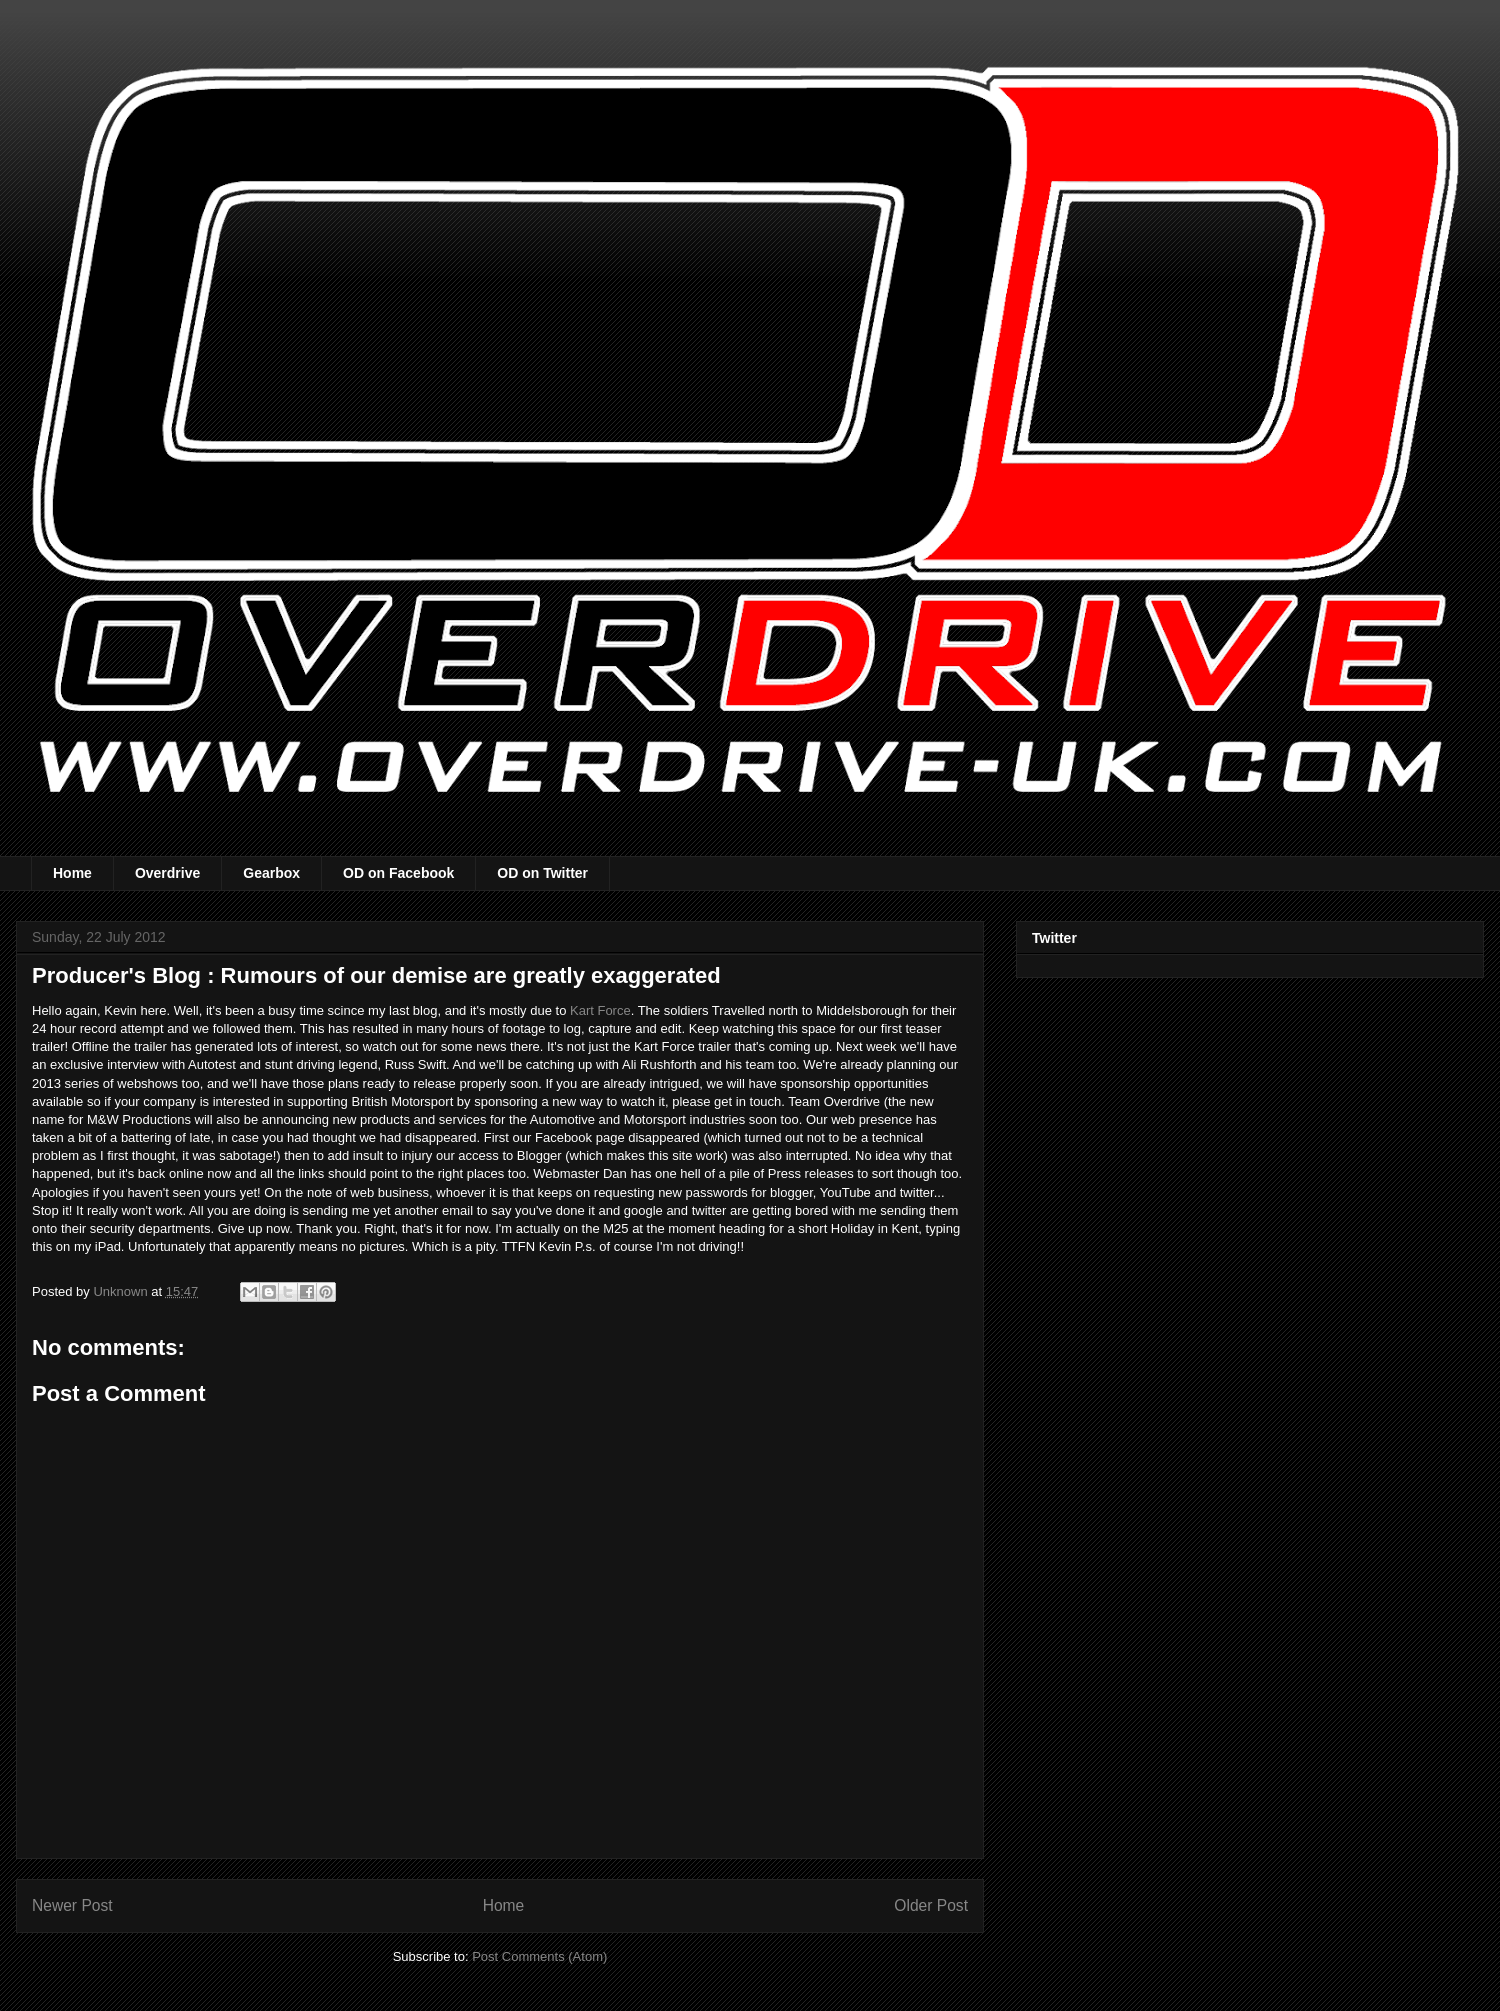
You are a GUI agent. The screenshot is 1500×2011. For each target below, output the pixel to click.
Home (72, 873)
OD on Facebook (398, 873)
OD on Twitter (542, 873)
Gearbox (271, 873)
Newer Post (72, 1905)
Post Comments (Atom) (539, 1956)
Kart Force (600, 1010)
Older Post (931, 1905)
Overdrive (167, 873)
